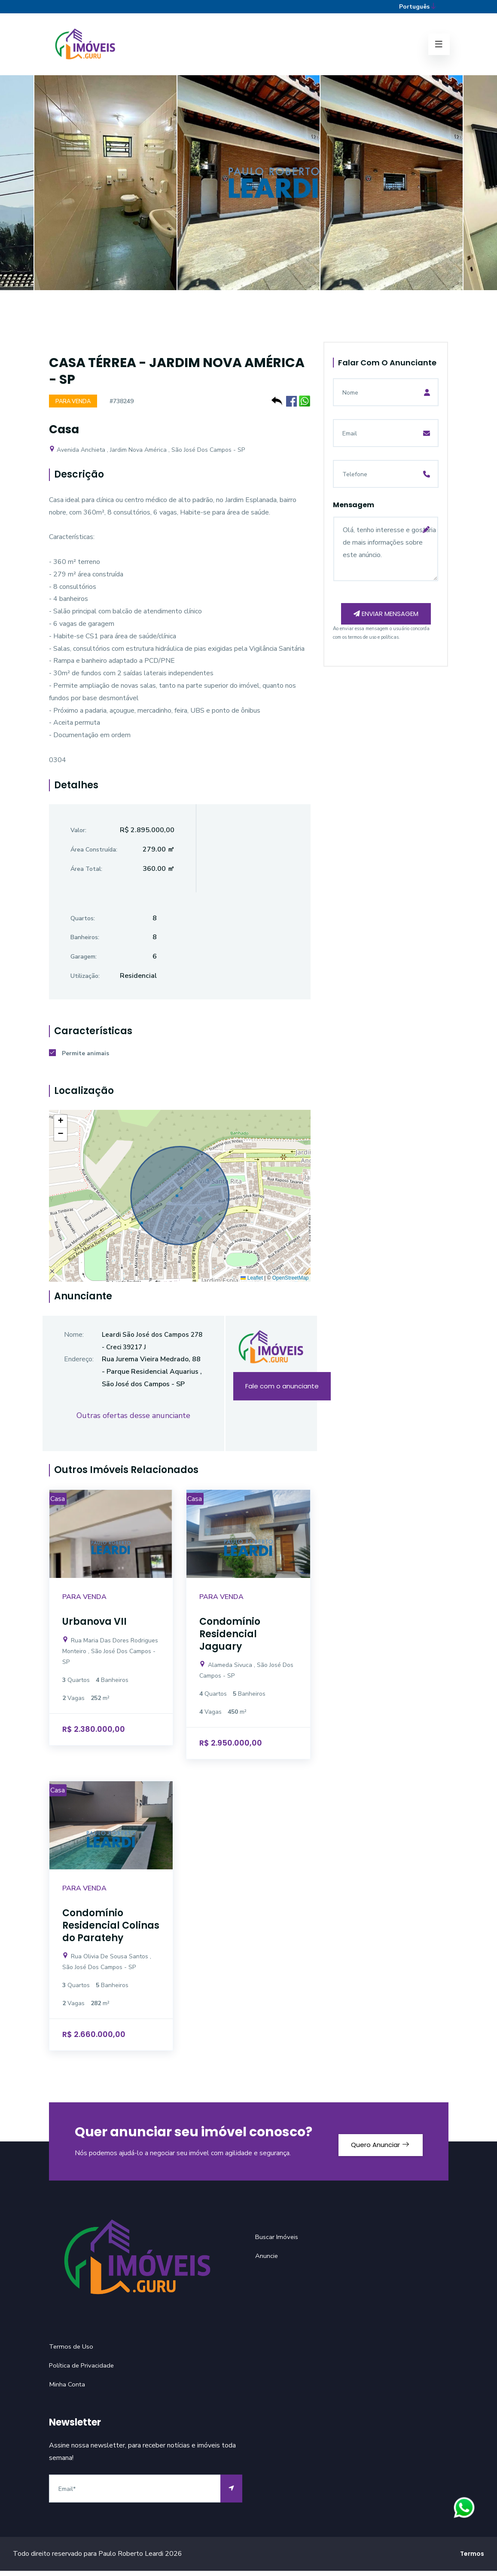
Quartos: (82, 923)
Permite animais (79, 1059)
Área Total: (86, 874)
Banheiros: (84, 943)
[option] (248, 193)
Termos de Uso (72, 2352)
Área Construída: (93, 855)
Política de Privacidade (83, 2371)
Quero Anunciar (373, 2146)
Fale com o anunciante (282, 1392)
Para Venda (74, 406)
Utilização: (85, 981)
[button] (60, 1126)
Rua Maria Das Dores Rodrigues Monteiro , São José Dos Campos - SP (110, 1656)
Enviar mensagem (385, 625)
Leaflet (251, 1283)
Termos (472, 2559)
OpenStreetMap (290, 1283)
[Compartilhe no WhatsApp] (305, 405)
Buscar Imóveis (277, 2242)
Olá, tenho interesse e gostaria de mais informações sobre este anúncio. (385, 553)
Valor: (78, 835)
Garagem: (83, 962)
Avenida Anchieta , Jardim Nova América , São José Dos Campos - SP (147, 455)
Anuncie (267, 2261)
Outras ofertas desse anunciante (133, 1420)
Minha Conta (67, 2389)
